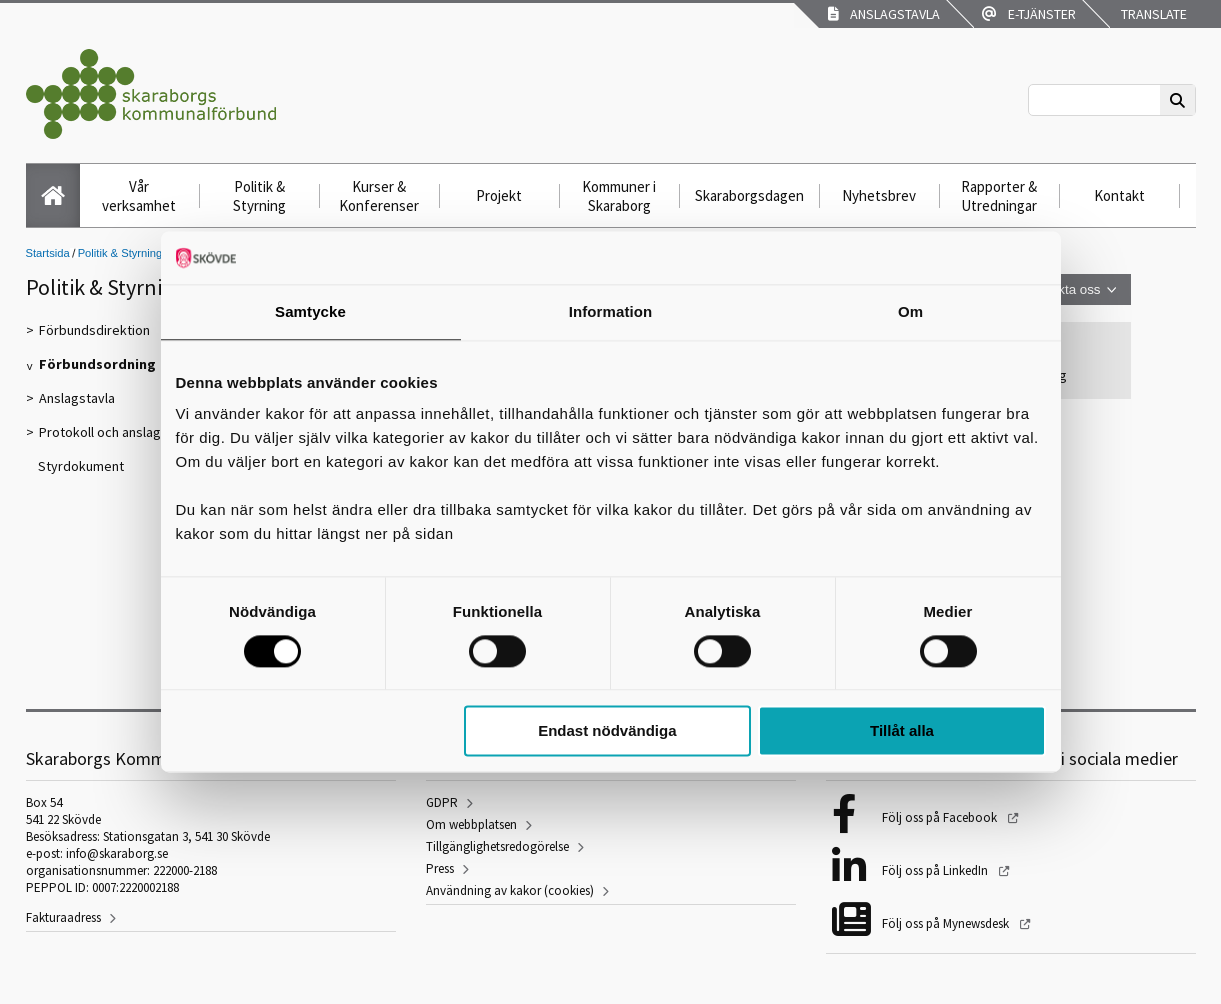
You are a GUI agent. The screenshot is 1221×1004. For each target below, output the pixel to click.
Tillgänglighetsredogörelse (497, 846)
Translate (1152, 14)
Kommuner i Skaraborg (619, 196)
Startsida (48, 253)
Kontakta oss (1061, 289)
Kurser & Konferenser (379, 196)
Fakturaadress (63, 917)
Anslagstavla (884, 14)
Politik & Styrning (259, 196)
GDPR (442, 802)
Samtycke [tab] (310, 311)
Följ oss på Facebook (941, 817)
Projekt (499, 195)
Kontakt (1119, 195)
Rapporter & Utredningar (999, 196)
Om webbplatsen (471, 824)
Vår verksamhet (139, 196)
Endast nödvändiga (607, 731)
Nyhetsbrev (879, 195)
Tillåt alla (902, 731)
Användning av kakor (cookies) (510, 890)
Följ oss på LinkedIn (936, 870)
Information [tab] (611, 311)
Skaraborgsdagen (749, 195)
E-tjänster (1029, 14)
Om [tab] (910, 311)
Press (440, 868)
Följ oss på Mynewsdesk (947, 923)
